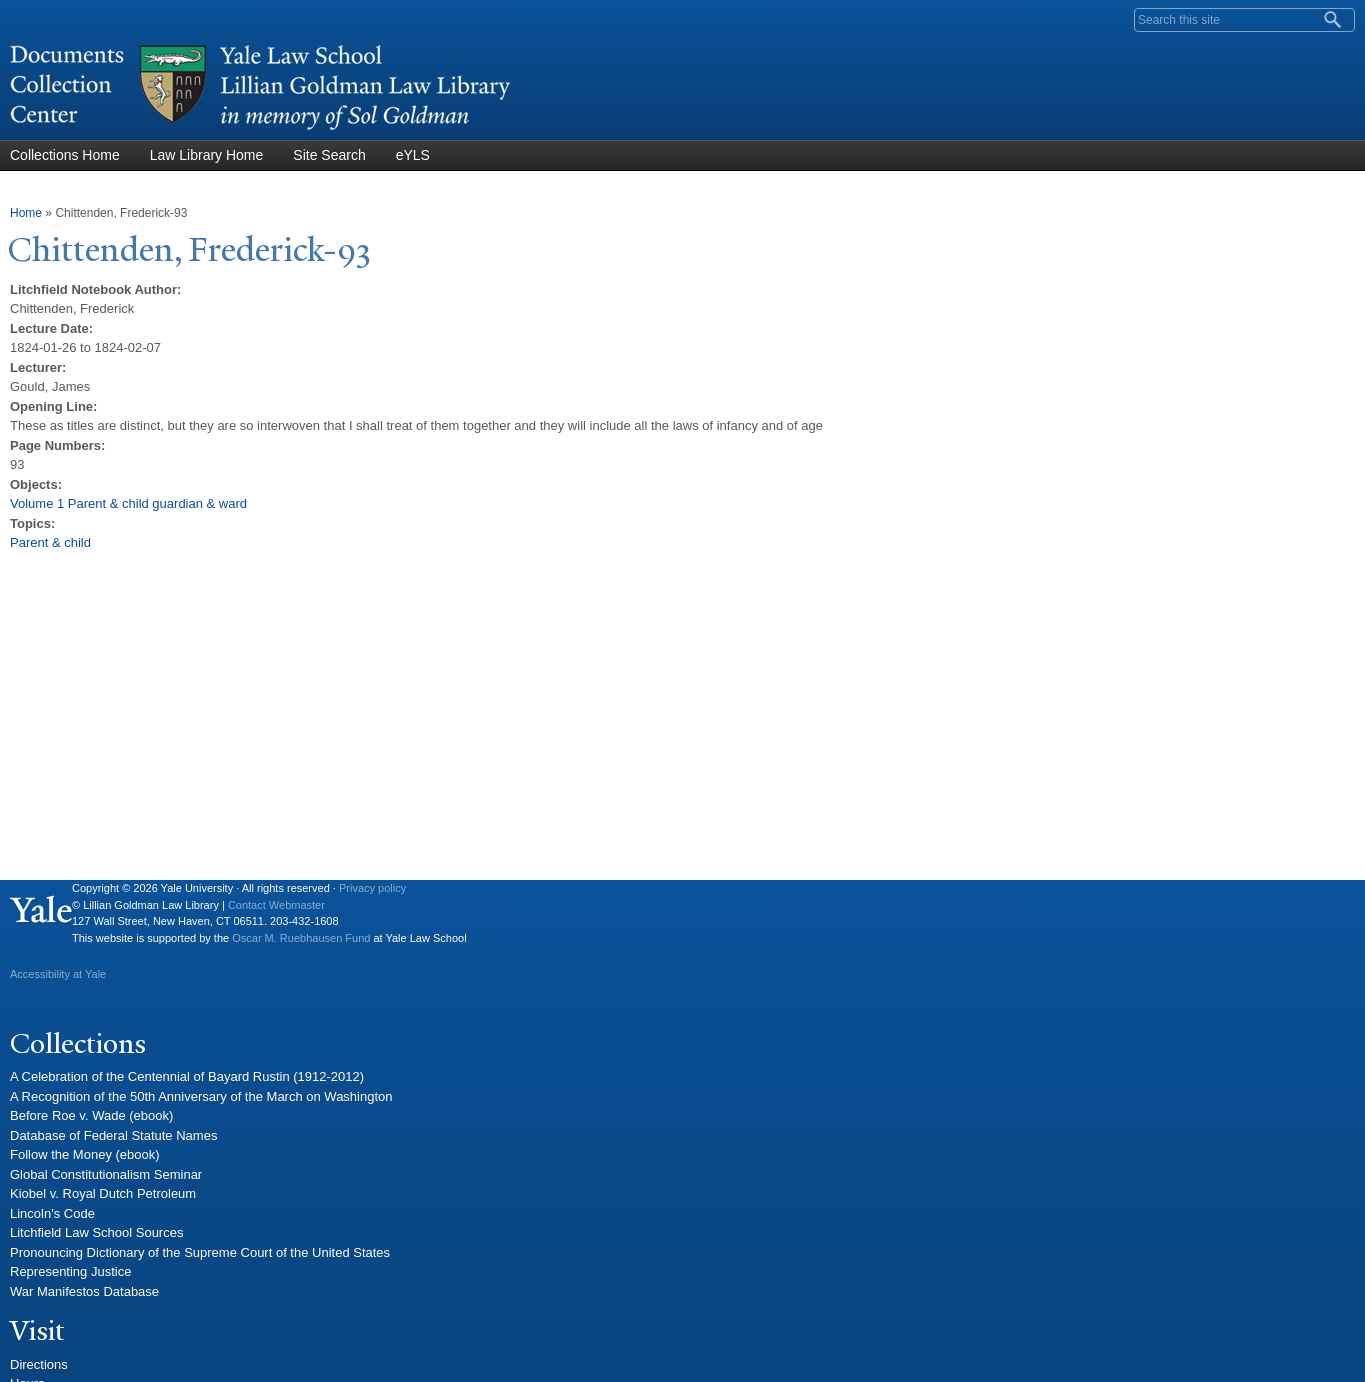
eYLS (413, 155)
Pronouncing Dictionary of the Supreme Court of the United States (200, 1252)
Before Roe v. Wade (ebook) (91, 1115)
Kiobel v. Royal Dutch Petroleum (103, 1193)
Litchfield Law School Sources (96, 1232)
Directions (39, 1364)
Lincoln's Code (52, 1213)
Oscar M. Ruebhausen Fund (301, 938)
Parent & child (50, 542)
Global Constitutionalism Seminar (106, 1174)
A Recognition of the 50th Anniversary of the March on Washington (201, 1096)
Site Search (329, 155)
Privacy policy (372, 888)
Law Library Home (207, 155)
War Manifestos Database (84, 1291)
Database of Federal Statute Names (113, 1135)
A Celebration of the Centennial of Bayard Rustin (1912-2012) (187, 1076)
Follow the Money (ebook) (85, 1154)
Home (26, 213)
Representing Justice (70, 1271)
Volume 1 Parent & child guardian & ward (128, 503)
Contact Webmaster (276, 905)
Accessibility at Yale (58, 974)
